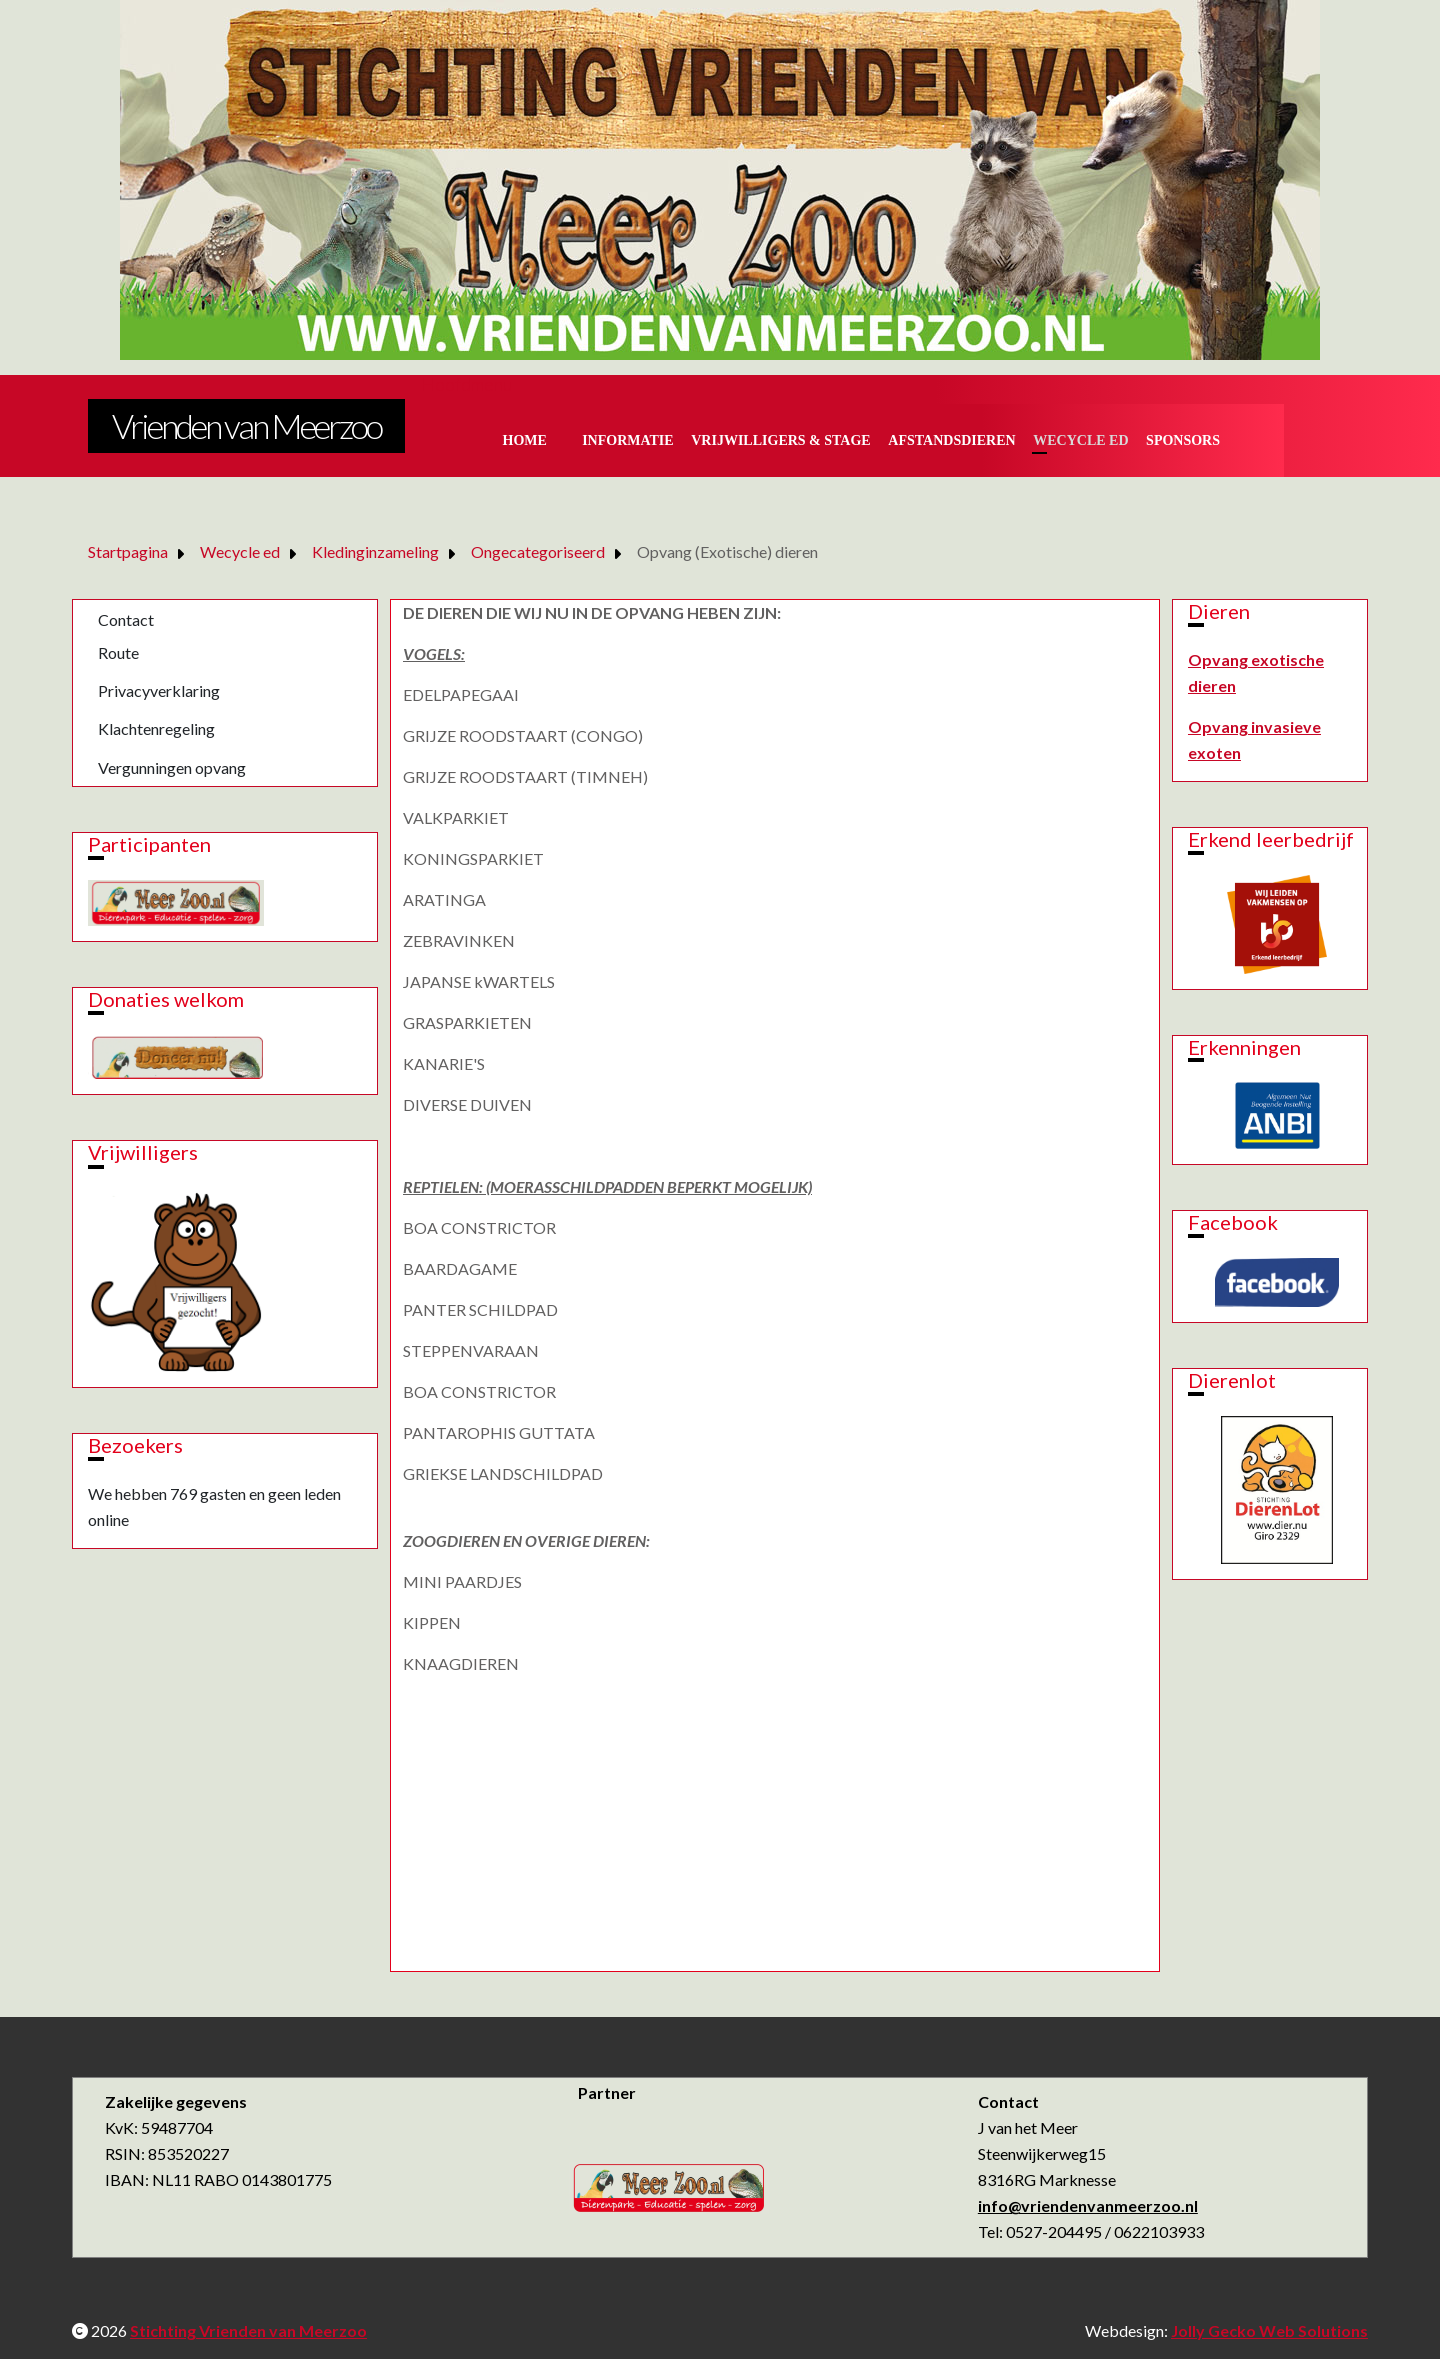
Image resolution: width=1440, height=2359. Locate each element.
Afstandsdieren (951, 440)
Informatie (628, 440)
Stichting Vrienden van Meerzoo (248, 2330)
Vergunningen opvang (172, 767)
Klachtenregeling (156, 728)
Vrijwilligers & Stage (780, 440)
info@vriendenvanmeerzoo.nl (1088, 2205)
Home (525, 440)
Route (118, 652)
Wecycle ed (1080, 440)
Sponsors (1183, 440)
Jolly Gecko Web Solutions (1269, 2330)
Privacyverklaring (159, 690)
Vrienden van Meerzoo (246, 425)
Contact (126, 619)
